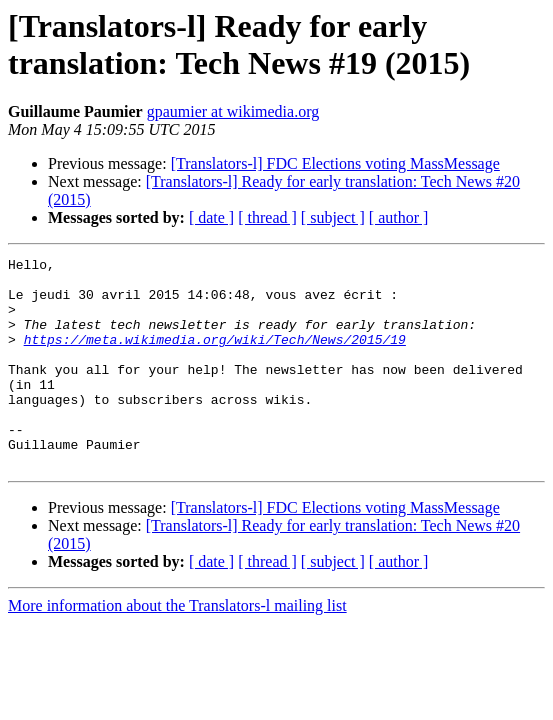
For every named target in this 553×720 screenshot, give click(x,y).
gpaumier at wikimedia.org (233, 111)
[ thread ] (267, 217)
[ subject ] (333, 217)
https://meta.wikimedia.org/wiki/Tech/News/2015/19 (215, 357)
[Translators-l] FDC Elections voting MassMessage (335, 163)
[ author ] (399, 217)
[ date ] (211, 217)
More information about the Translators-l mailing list (177, 647)
